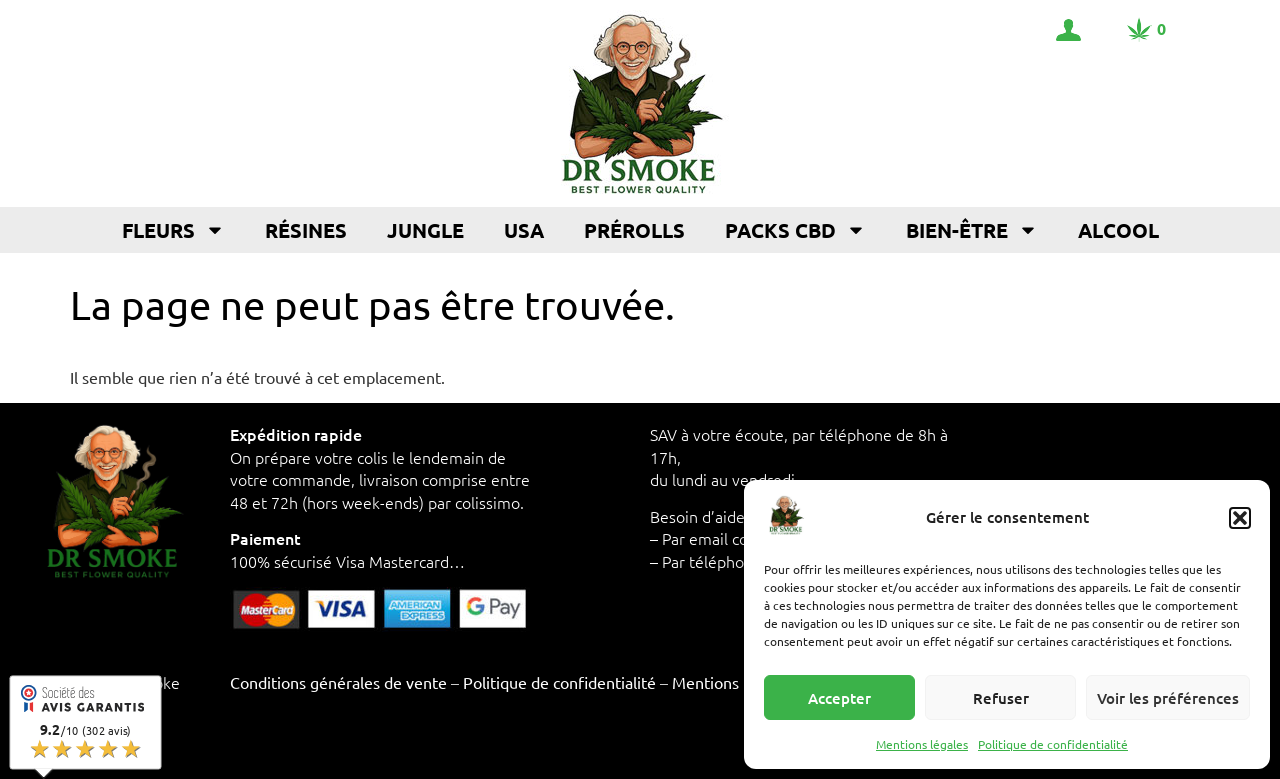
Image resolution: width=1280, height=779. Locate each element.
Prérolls (634, 230)
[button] (1240, 518)
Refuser (1001, 698)
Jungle (425, 230)
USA (524, 230)
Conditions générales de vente (338, 682)
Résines (306, 230)
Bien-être (972, 230)
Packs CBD (795, 230)
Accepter (839, 698)
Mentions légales (922, 744)
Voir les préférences (1168, 698)
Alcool (1118, 230)
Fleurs (173, 230)
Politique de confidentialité (1053, 744)
